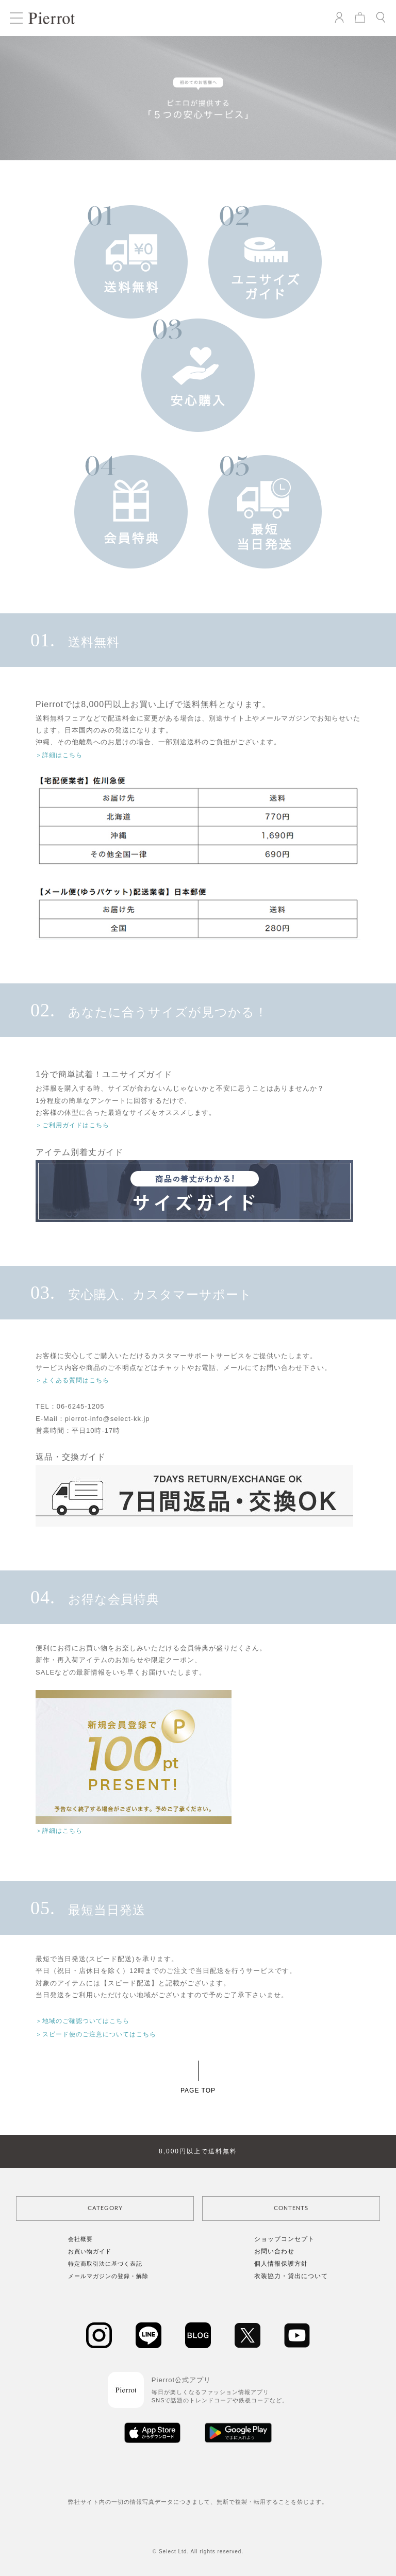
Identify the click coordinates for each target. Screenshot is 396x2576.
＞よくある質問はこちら (72, 1380)
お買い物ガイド (89, 2251)
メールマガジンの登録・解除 (108, 2276)
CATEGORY (105, 2208)
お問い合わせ (274, 2251)
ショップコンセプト (284, 2239)
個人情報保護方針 (281, 2263)
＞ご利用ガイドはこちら (72, 1125)
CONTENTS (291, 2208)
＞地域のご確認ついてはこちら (82, 2021)
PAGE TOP (198, 2090)
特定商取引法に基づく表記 (105, 2264)
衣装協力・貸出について (291, 2276)
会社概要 (80, 2239)
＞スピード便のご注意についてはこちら (96, 2034)
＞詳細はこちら (59, 755)
